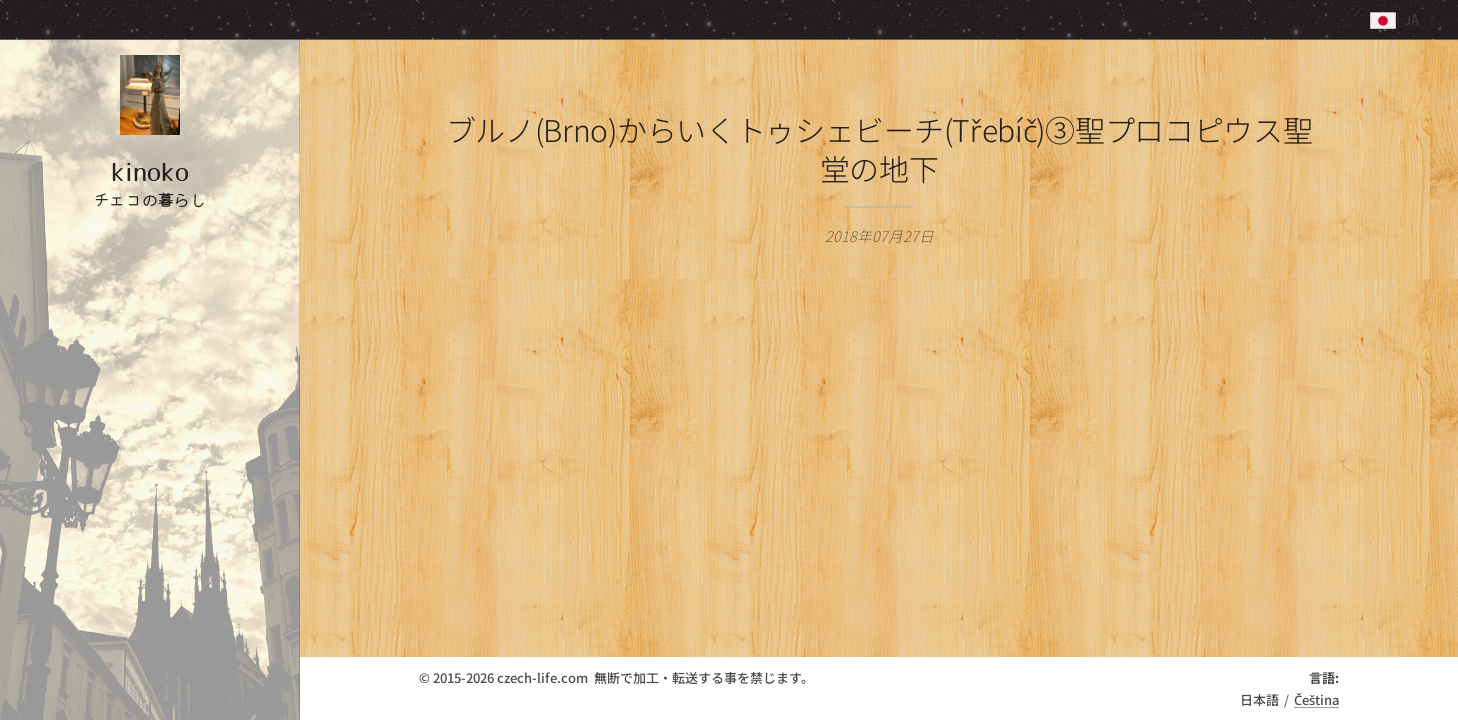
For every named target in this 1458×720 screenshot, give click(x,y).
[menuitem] (150, 310)
